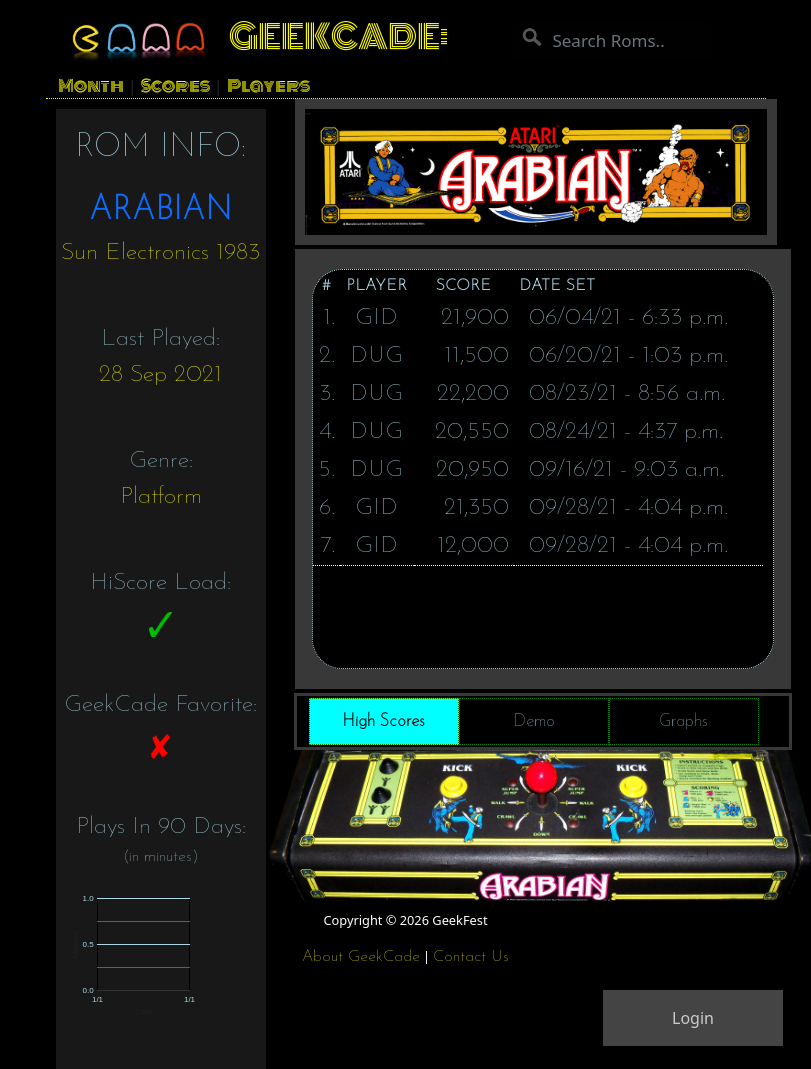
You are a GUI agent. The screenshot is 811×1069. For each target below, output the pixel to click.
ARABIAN (160, 211)
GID (376, 318)
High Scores (383, 721)
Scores (175, 86)
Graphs (683, 721)
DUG (376, 356)
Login (693, 1018)
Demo (534, 721)
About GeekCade (361, 957)
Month (91, 86)
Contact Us (471, 957)
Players (268, 86)
